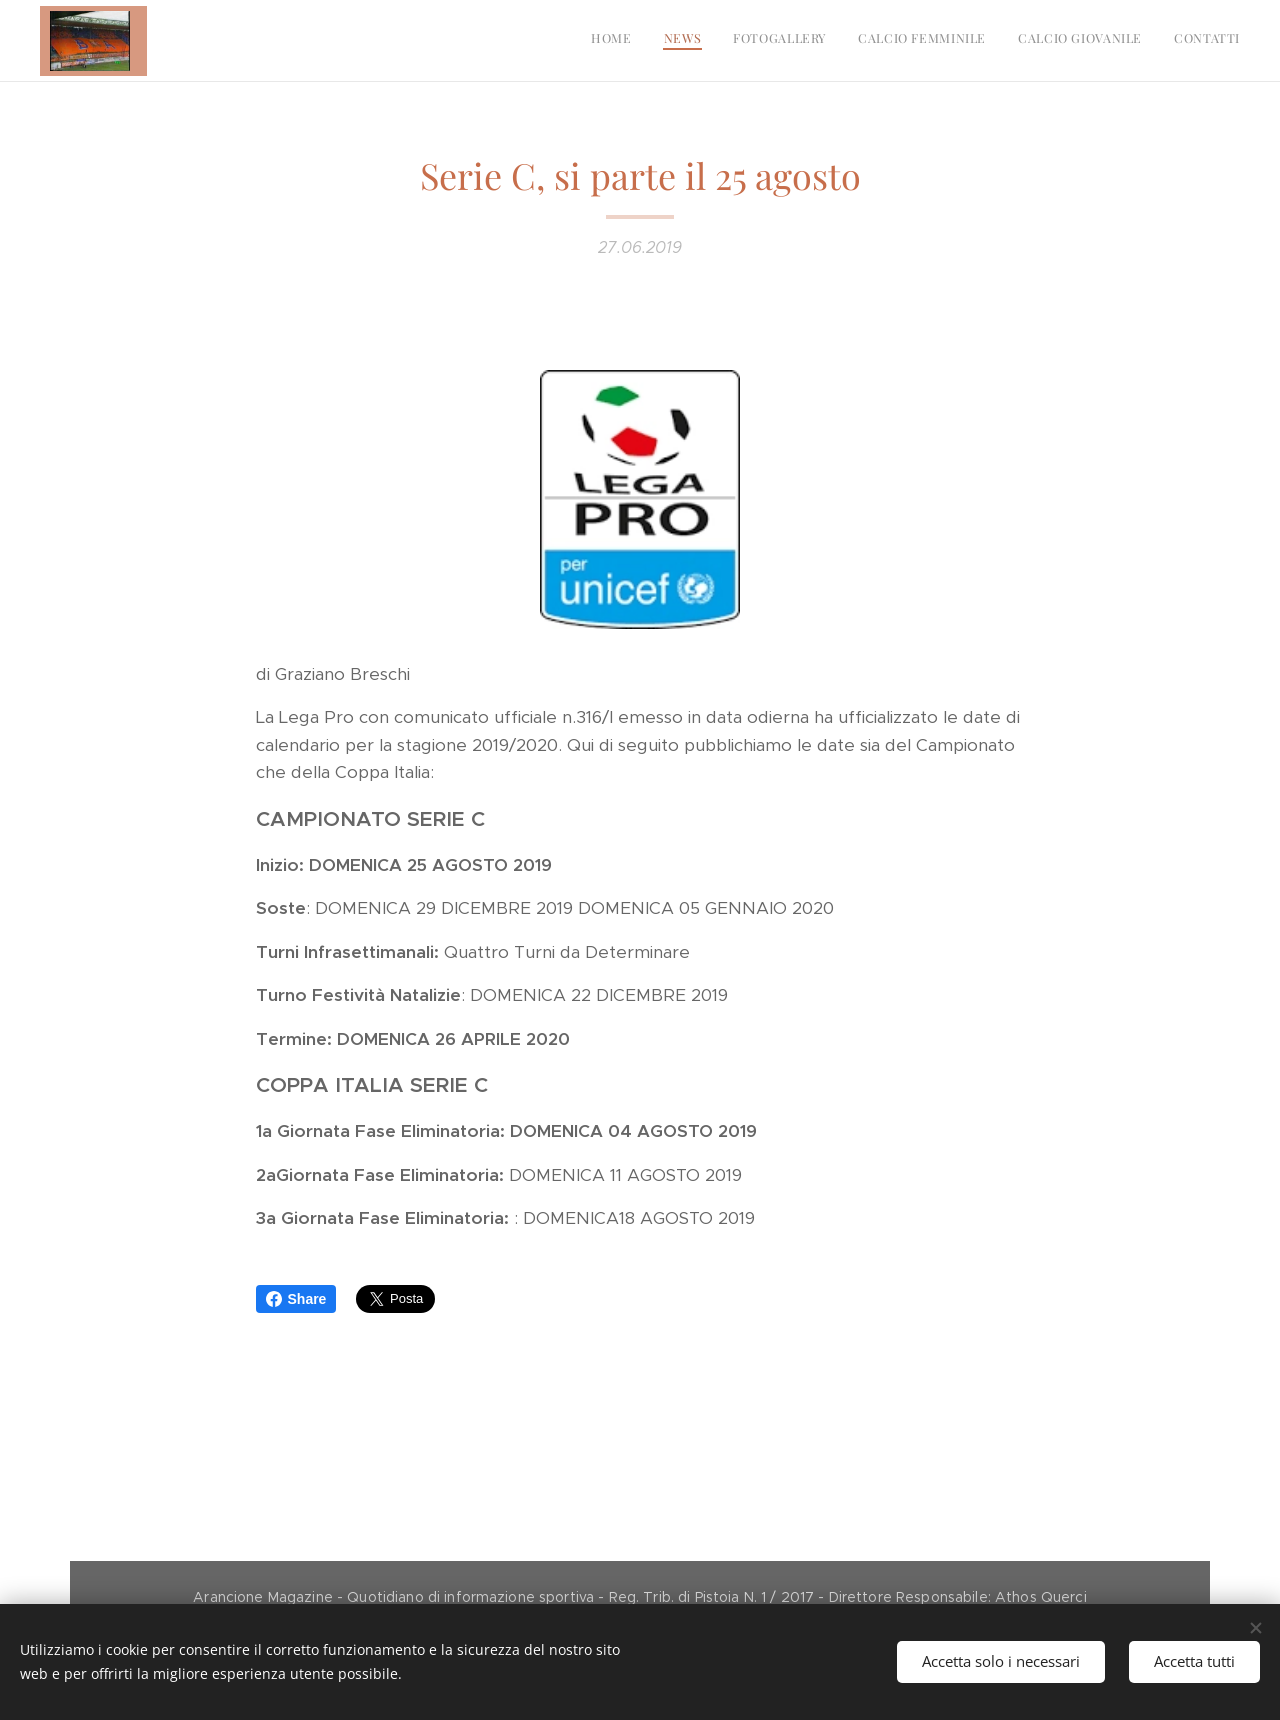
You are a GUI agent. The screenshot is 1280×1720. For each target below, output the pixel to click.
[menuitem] (1085, 41)
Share (296, 1299)
